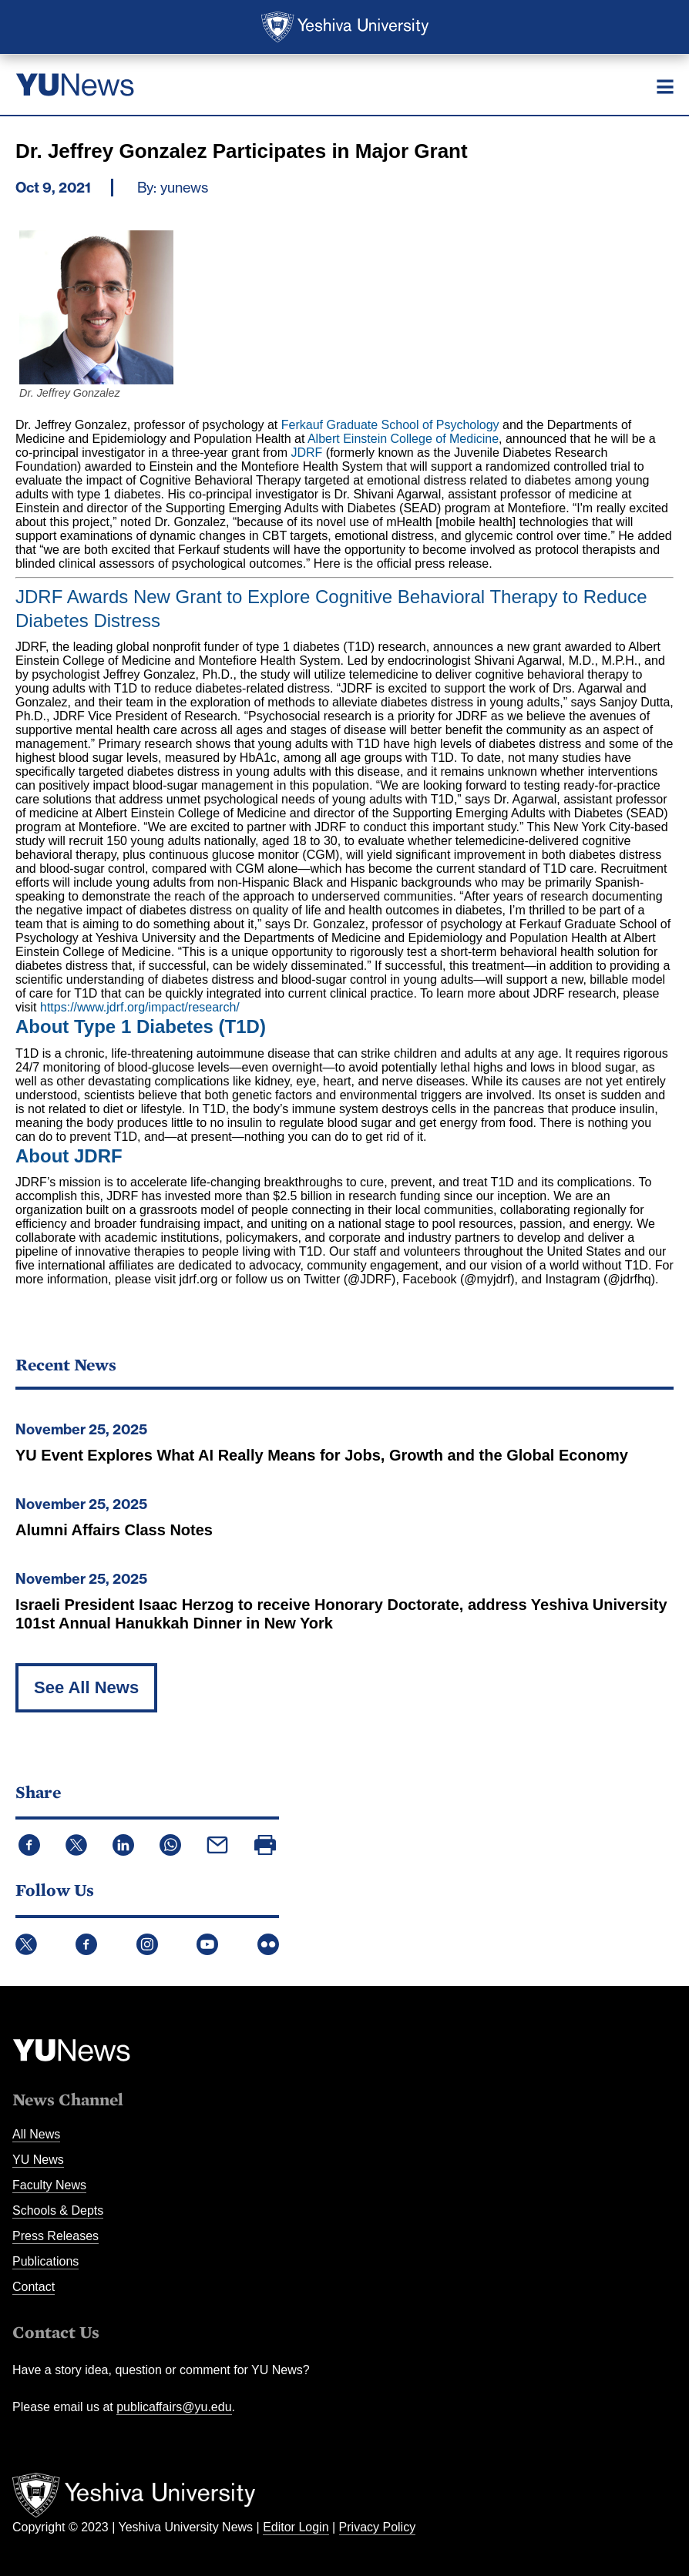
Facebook (86, 1944)
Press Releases (55, 2235)
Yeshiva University (345, 27)
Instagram (147, 1944)
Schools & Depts (57, 2210)
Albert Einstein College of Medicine (403, 438)
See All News (86, 1687)
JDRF (307, 452)
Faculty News (49, 2185)
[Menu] (665, 86)
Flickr (268, 1944)
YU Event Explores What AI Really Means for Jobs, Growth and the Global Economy (321, 1455)
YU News (38, 2159)
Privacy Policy (377, 2527)
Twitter (26, 1944)
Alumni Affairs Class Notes (114, 1529)
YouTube (207, 1944)
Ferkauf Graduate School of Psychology (390, 424)
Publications (45, 2261)
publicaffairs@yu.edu (173, 2406)
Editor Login (295, 2527)
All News (36, 2134)
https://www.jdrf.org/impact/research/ (140, 1007)
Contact (33, 2286)
